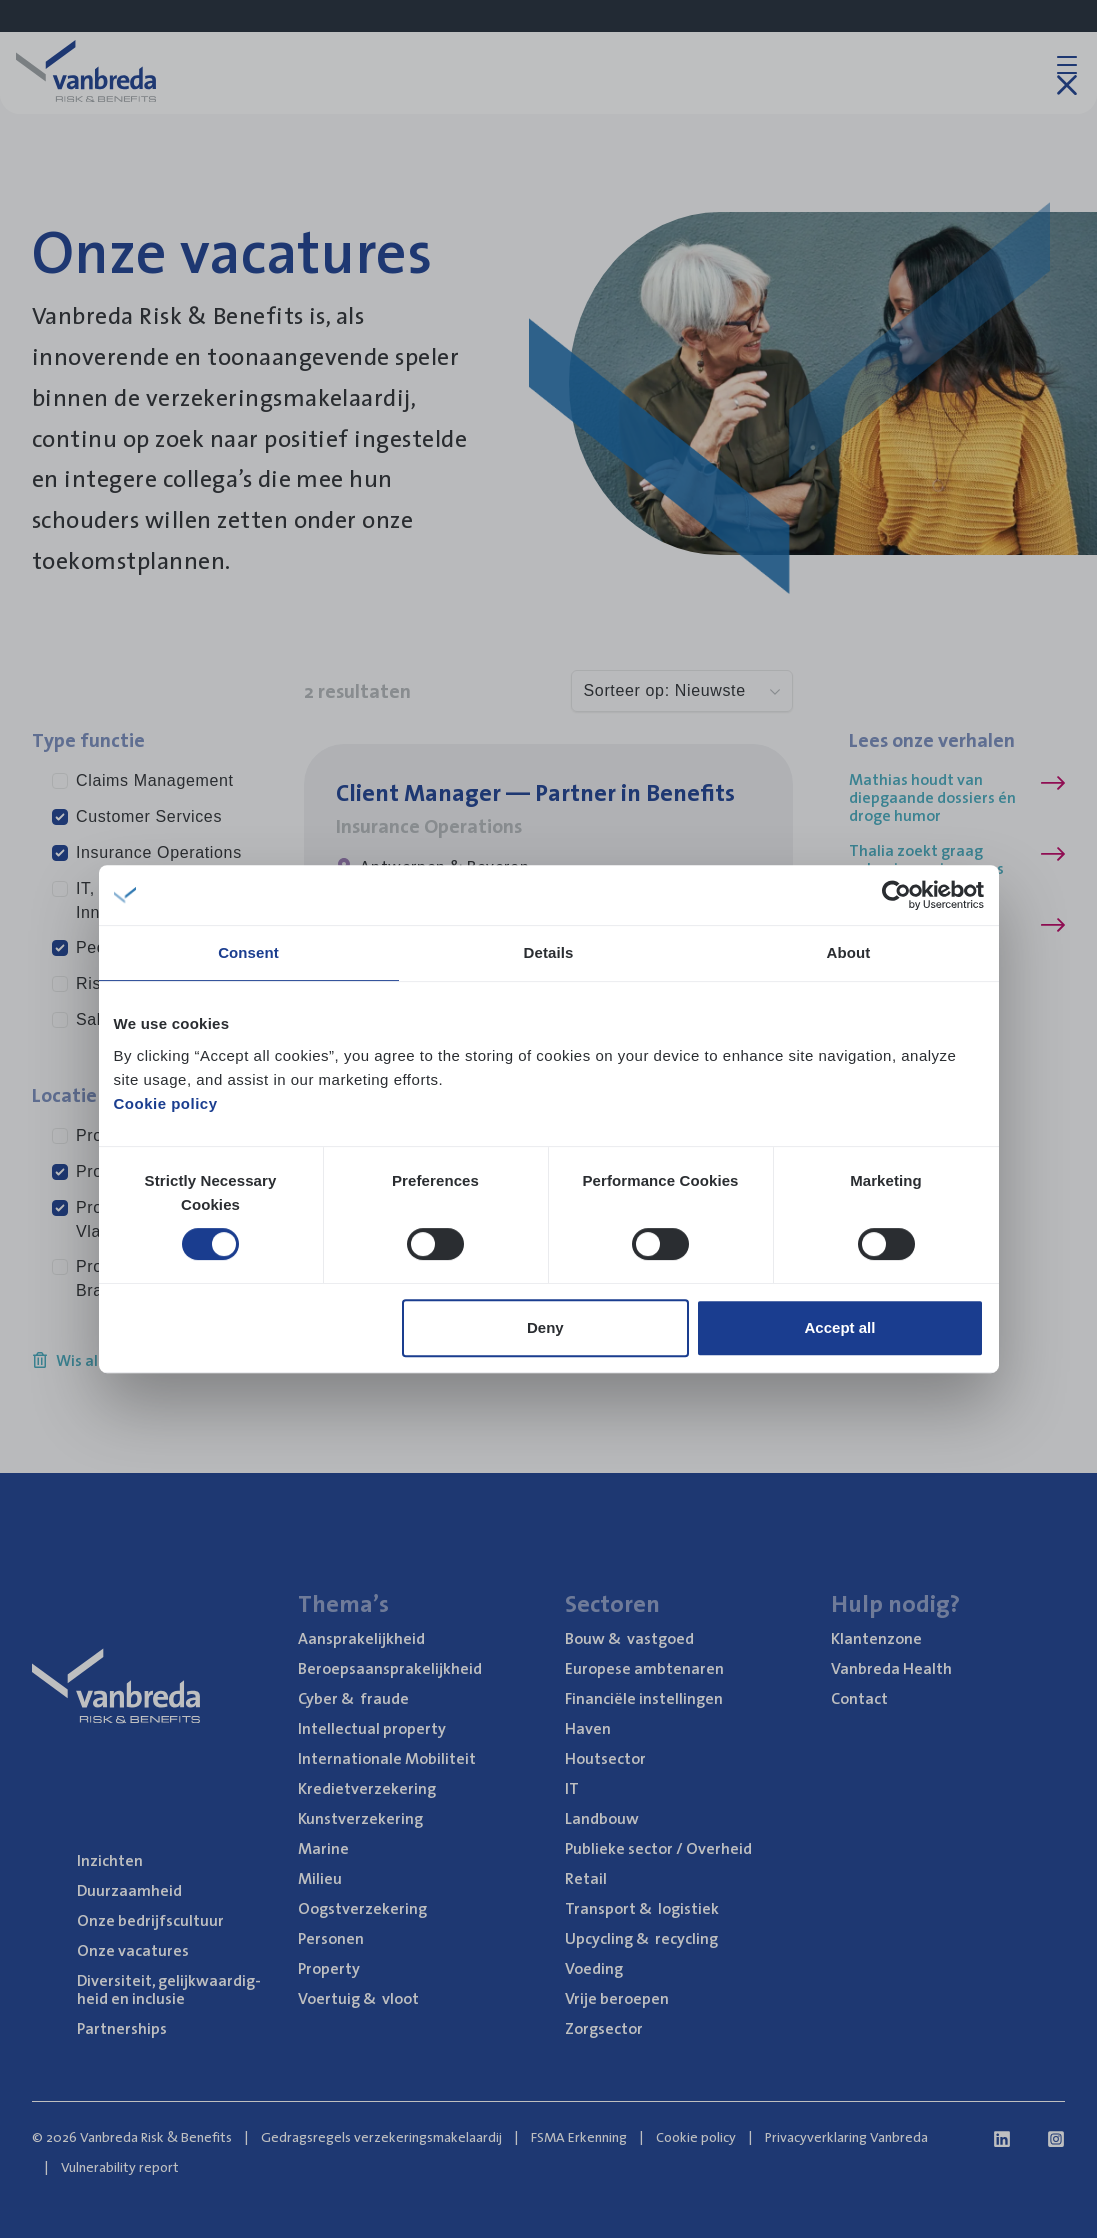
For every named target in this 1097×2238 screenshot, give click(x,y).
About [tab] (849, 952)
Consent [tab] (248, 952)
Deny (545, 1327)
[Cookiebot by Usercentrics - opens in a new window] (896, 895)
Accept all (840, 1327)
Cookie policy (166, 1103)
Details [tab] (549, 952)
